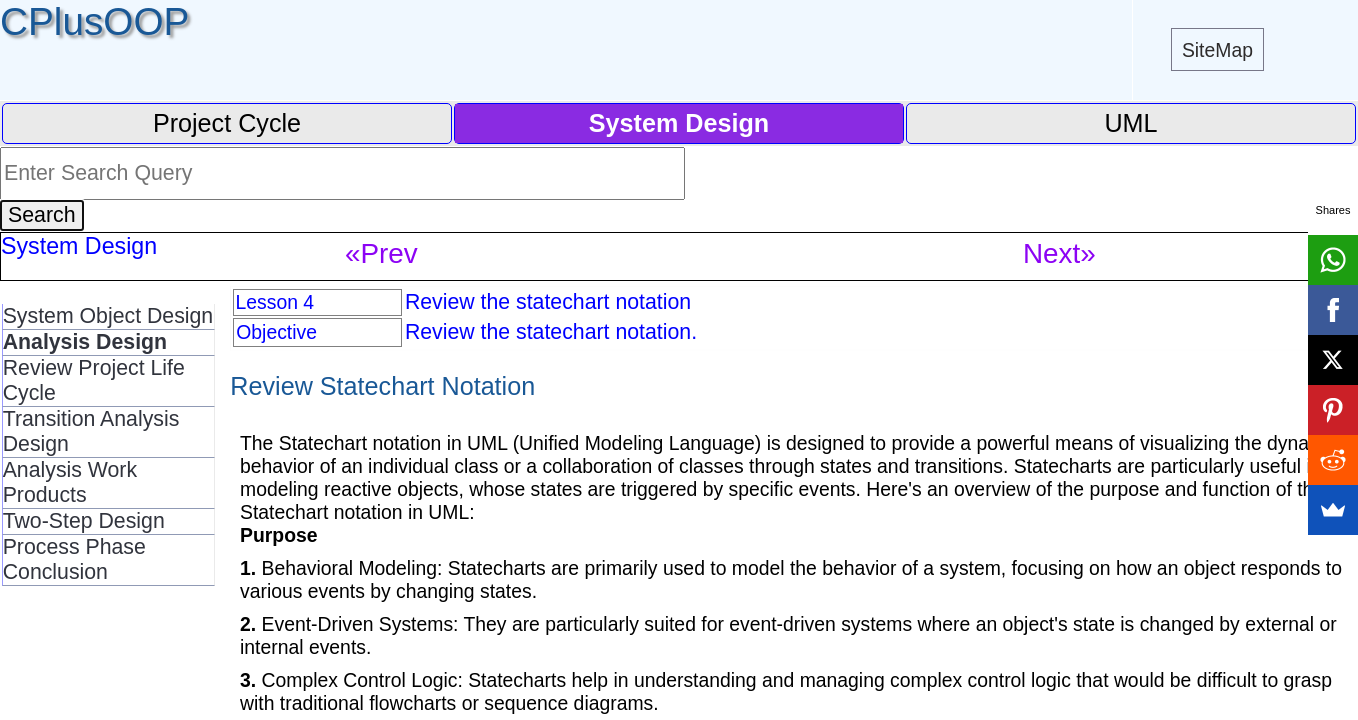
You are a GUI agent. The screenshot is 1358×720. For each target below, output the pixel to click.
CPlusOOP (94, 21)
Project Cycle (227, 123)
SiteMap (1217, 50)
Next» (1059, 253)
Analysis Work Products (70, 482)
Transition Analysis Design (91, 431)
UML (1130, 123)
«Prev (381, 253)
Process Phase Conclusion (74, 559)
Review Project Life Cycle (94, 380)
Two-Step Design (84, 521)
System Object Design (108, 316)
